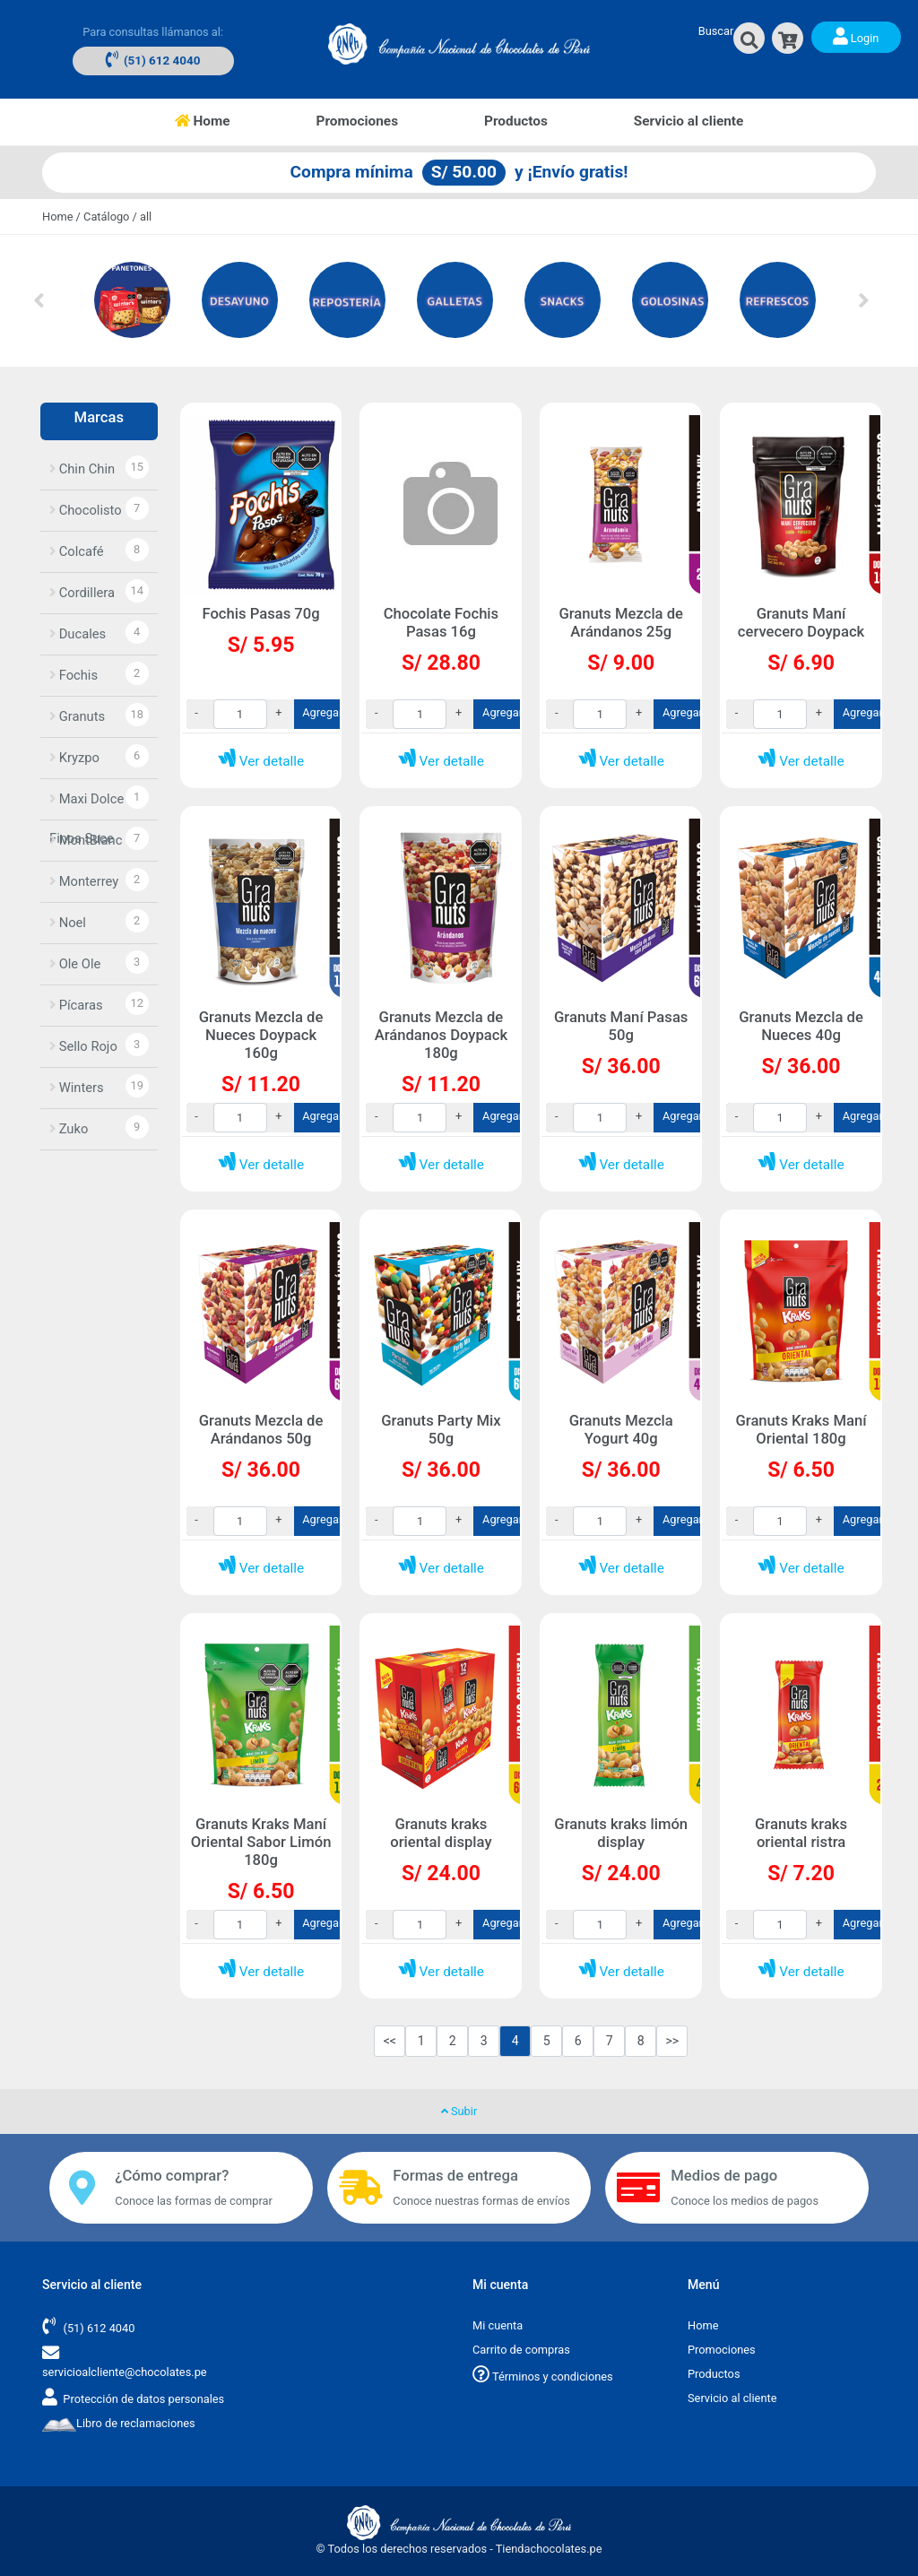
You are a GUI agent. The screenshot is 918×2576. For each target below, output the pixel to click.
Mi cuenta (497, 2325)
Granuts (77, 716)
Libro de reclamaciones (118, 2423)
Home (224, 119)
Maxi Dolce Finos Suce (86, 805)
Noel (67, 923)
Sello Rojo (83, 1046)
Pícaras (76, 1005)
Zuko (68, 1129)
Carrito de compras (521, 2349)
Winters (76, 1088)
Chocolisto (85, 510)
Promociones (357, 121)
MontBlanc (85, 840)
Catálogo (106, 216)
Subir (459, 2111)
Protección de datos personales (143, 2399)
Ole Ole (74, 964)
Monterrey (83, 881)
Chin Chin (82, 469)
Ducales (77, 634)
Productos (516, 121)
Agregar (322, 712)
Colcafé (76, 551)
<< (390, 2041)
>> (672, 2041)
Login (856, 36)
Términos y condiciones (542, 2376)
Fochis (73, 675)
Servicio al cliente (689, 121)
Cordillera (82, 593)
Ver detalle (261, 761)
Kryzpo (74, 758)
